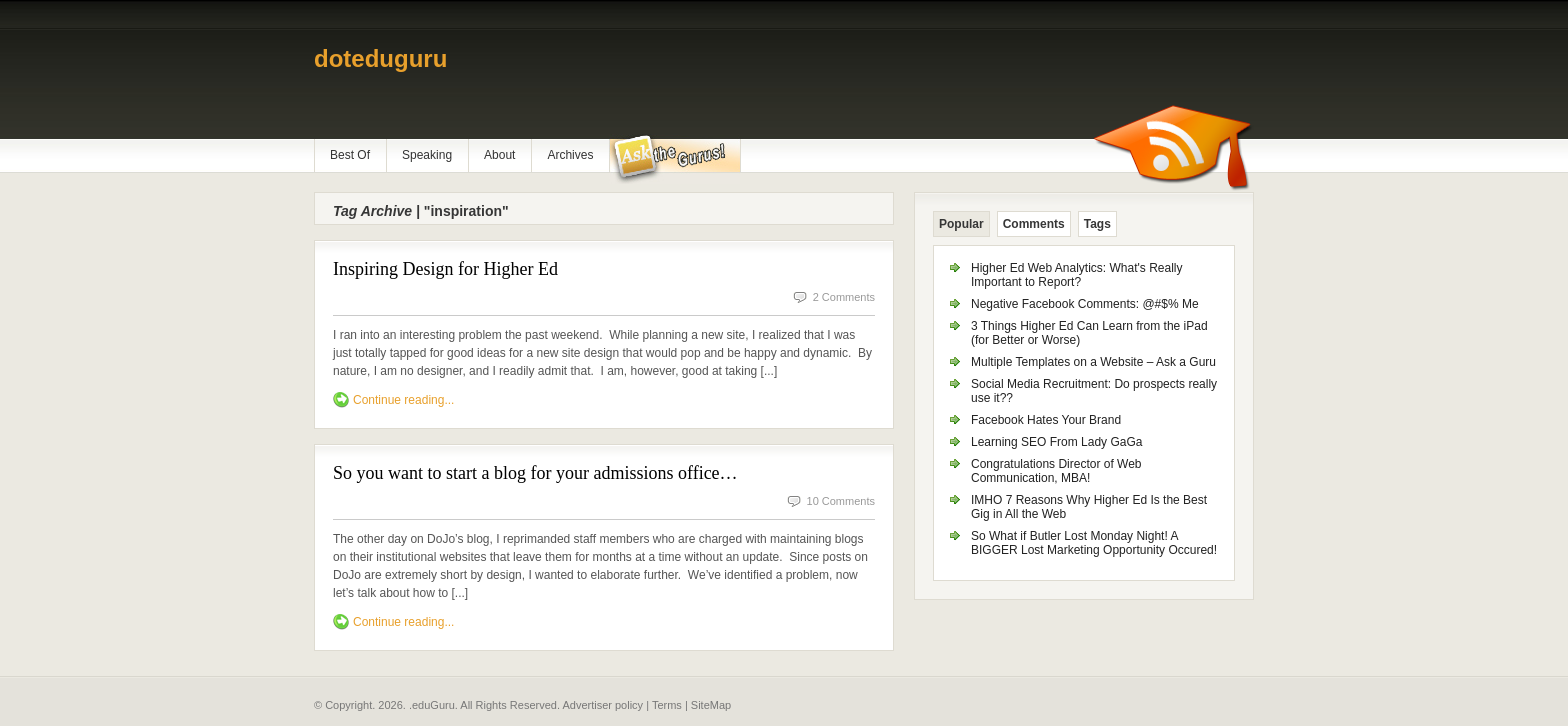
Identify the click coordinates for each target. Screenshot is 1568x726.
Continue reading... (403, 400)
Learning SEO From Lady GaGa (1056, 442)
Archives (570, 155)
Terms (667, 705)
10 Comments (841, 501)
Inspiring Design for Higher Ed (445, 269)
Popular (961, 224)
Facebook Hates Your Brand (1046, 420)
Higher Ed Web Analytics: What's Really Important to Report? (1077, 275)
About (499, 155)
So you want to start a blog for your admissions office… (535, 473)
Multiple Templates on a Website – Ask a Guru (1093, 362)
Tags (1097, 224)
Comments (1034, 224)
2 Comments (844, 297)
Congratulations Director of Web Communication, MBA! (1056, 471)
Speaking (427, 155)
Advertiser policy (602, 705)
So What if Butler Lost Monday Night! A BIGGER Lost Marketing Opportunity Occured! (1094, 543)
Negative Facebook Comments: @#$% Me (1085, 304)
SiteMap (711, 705)
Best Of (350, 155)
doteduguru (380, 58)
